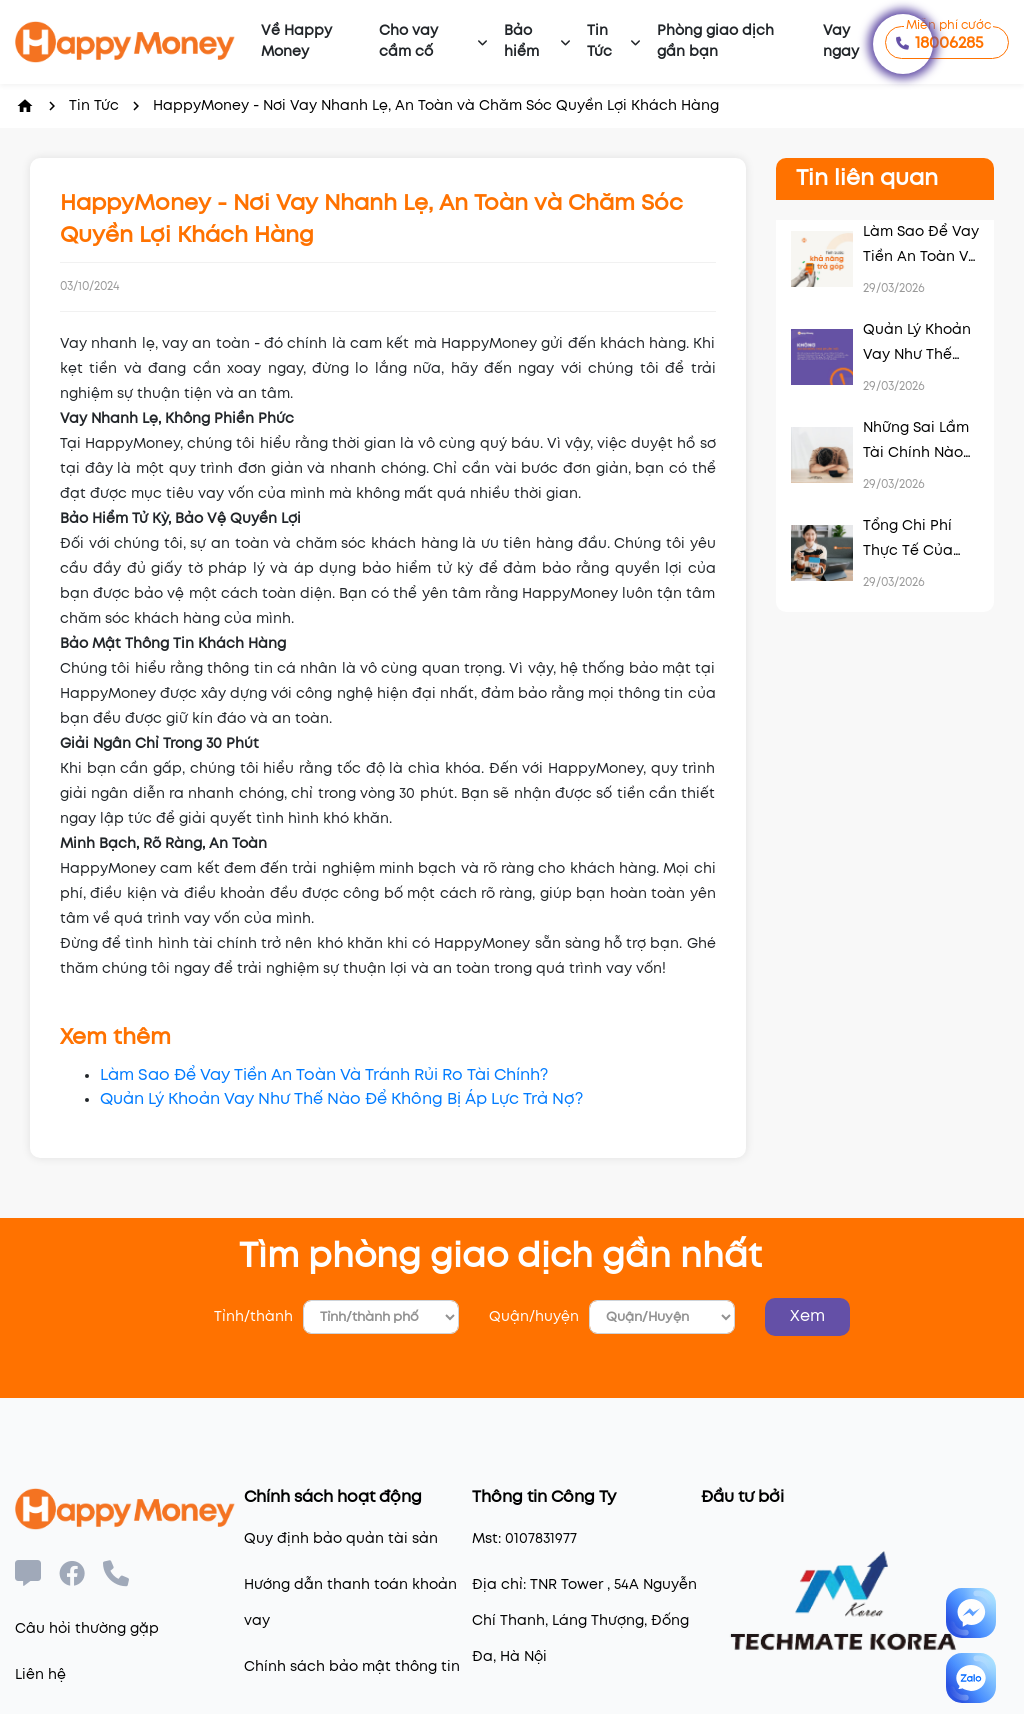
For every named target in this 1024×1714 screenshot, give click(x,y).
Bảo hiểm (521, 41)
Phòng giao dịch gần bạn (715, 41)
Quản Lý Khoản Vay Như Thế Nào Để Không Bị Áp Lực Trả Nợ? (341, 1099)
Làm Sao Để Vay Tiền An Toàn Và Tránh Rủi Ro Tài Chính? (324, 1075)
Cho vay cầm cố (408, 41)
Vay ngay (841, 41)
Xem (807, 1316)
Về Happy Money (296, 41)
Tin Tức (599, 41)
